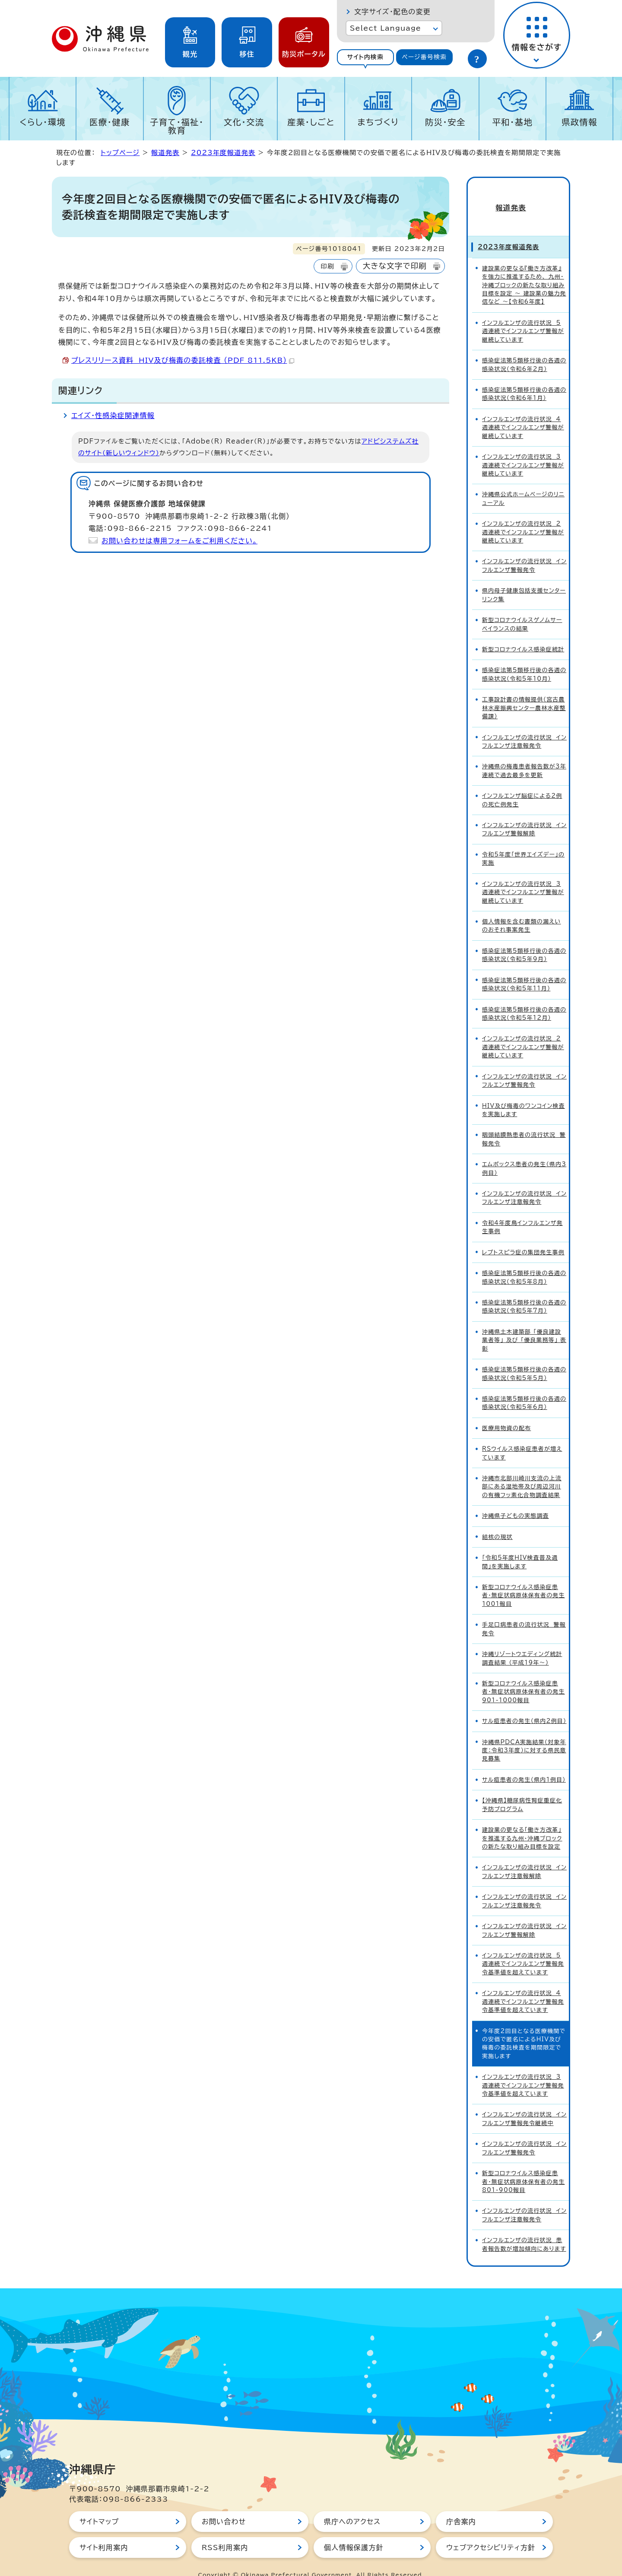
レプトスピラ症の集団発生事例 (523, 1237)
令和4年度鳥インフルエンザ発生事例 (522, 1211)
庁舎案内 (461, 2506)
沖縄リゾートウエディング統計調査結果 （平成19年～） (522, 1643)
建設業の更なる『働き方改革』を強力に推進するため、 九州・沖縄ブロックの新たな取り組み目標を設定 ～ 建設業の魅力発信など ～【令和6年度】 (524, 269)
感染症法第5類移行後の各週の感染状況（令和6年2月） (524, 349)
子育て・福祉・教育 (177, 126)
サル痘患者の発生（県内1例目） (524, 1764)
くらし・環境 (42, 122)
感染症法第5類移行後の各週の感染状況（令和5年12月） (524, 998)
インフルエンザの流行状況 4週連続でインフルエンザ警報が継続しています (523, 412)
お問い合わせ (224, 2506)
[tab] (365, 57)
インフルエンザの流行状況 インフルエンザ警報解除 (524, 814)
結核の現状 (497, 1521)
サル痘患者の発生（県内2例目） (524, 1705)
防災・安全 (445, 122)
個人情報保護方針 (354, 2531)
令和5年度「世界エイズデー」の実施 (523, 843)
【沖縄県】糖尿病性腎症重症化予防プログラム (522, 1789)
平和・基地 (512, 122)
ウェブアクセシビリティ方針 (490, 2531)
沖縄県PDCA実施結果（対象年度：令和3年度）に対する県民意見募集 (524, 1735)
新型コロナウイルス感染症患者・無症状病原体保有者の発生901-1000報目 (523, 1676)
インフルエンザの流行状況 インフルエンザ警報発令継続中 (524, 2103)
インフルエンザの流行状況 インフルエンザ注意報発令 (524, 726)
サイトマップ (99, 2506)
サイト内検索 (365, 57)
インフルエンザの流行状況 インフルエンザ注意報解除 (524, 1856)
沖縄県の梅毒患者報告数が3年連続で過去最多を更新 (524, 755)
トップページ (120, 152)
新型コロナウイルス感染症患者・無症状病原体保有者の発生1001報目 (523, 1580)
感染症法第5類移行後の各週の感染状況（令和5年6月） (524, 1387)
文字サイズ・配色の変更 (392, 11)
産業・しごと (311, 122)
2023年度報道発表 (223, 152)
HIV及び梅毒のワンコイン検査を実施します (523, 1094)
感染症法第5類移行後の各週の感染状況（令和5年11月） (524, 969)
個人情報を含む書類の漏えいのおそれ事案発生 (521, 910)
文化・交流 (244, 122)
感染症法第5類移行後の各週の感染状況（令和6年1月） (524, 378)
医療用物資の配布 (506, 1412)
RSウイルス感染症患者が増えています (522, 1437)
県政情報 (579, 122)
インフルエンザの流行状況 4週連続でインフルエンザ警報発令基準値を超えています (523, 1986)
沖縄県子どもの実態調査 (515, 1500)
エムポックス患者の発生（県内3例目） (524, 1153)
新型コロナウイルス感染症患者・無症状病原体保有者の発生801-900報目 (523, 2166)
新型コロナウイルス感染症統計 (523, 634)
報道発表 (165, 152)
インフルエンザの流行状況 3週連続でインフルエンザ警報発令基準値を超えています (523, 2070)
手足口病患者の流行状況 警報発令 (524, 1613)
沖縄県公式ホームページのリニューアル (523, 483)
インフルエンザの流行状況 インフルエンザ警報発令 (524, 550)
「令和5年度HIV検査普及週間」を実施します (520, 1546)
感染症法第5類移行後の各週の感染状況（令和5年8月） (524, 1262)
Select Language (385, 28)
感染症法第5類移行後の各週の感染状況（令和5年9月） (524, 939)
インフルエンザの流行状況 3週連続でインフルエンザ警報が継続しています (523, 449)
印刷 (327, 266)
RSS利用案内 (225, 2531)
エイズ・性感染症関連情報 (113, 415)
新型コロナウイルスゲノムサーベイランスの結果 (522, 608)
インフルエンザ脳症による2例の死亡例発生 (522, 784)
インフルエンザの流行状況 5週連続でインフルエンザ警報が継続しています (523, 316)
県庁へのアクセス (352, 2506)
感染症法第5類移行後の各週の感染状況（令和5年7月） (524, 1291)
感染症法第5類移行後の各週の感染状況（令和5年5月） (524, 1358)
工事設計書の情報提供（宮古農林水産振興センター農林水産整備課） (524, 692)
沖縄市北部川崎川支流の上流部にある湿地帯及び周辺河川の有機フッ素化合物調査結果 (522, 1471)
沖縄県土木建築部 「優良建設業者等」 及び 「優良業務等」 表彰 (524, 1324)
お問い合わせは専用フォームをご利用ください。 (179, 540)
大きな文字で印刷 (395, 266)
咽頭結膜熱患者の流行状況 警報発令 (524, 1124)
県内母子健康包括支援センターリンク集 (524, 579)
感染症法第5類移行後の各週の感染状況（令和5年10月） (524, 659)
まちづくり (378, 122)
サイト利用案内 (103, 2531)
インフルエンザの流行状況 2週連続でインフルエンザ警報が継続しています (523, 516)
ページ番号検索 (424, 57)
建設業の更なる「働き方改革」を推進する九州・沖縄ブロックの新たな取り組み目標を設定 (522, 1822)
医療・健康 (109, 122)
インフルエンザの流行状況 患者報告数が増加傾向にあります (524, 2229)
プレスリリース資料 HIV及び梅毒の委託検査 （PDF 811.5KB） (182, 360)
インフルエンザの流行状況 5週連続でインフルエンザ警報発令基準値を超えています (523, 1948)
